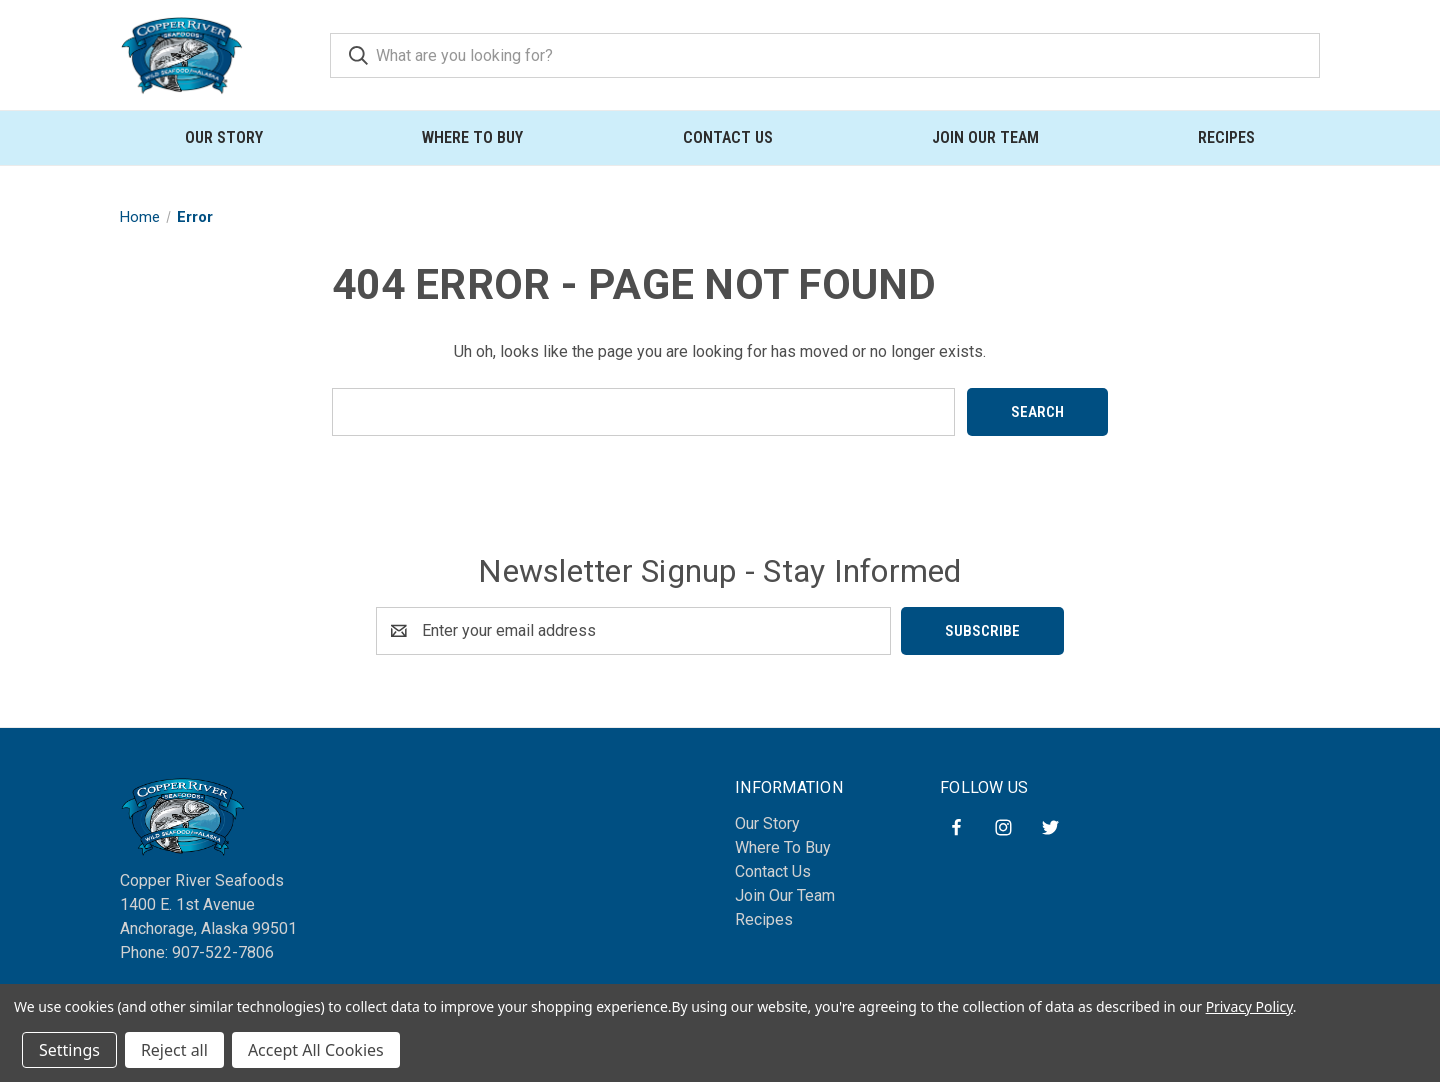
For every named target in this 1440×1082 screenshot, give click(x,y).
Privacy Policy (1249, 1006)
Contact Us (728, 137)
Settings (69, 1050)
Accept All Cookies (316, 1050)
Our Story (224, 137)
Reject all (174, 1050)
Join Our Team (985, 137)
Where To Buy (472, 137)
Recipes (1226, 137)
